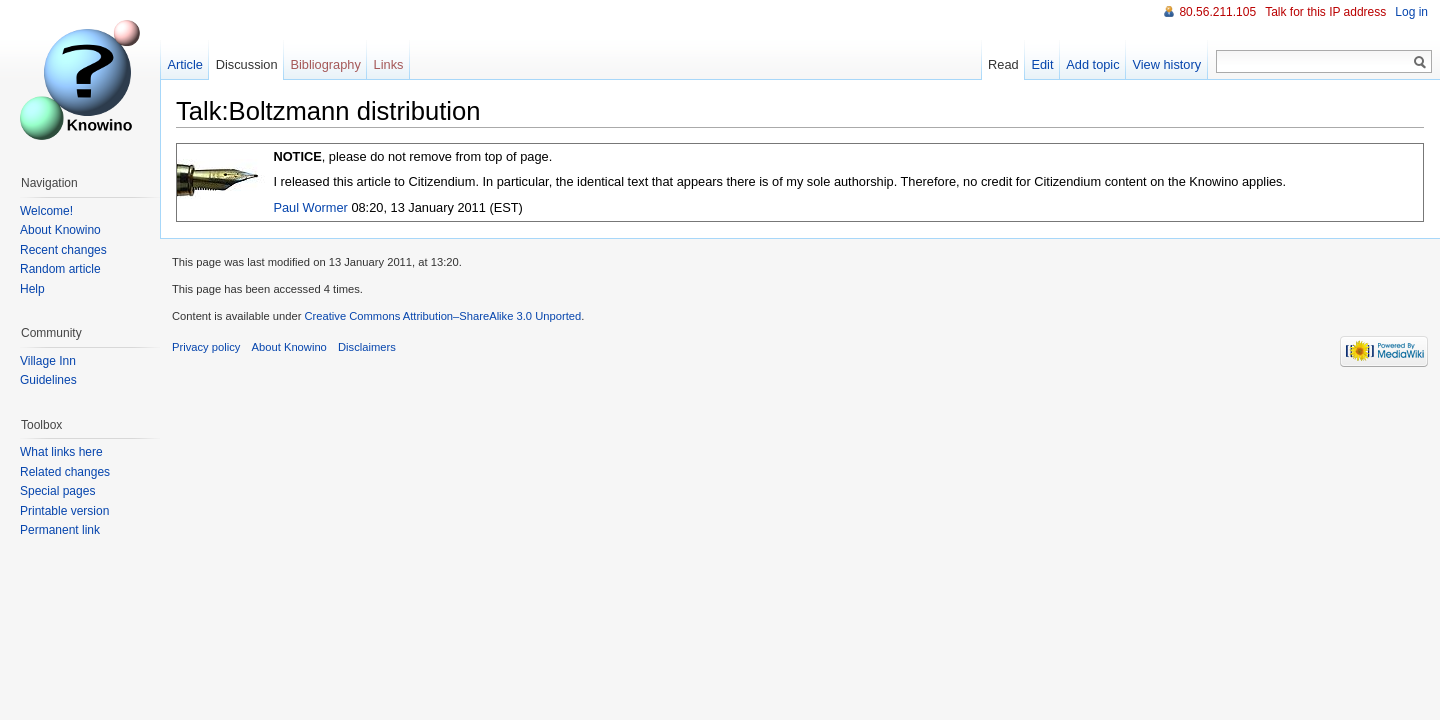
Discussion (247, 64)
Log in (1411, 12)
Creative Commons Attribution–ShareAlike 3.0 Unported (442, 316)
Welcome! (46, 211)
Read (1003, 64)
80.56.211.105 (1217, 12)
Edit (1042, 64)
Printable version (64, 511)
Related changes (65, 472)
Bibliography (325, 64)
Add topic (1092, 64)
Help (32, 289)
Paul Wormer (310, 207)
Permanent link (60, 530)
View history (1166, 64)
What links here (61, 452)
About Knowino (60, 230)
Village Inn (48, 361)
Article (185, 64)
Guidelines (48, 380)
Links (389, 64)
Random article (60, 269)
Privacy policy (206, 347)
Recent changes (63, 250)
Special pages (57, 491)
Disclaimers (367, 347)
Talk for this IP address (1325, 12)
